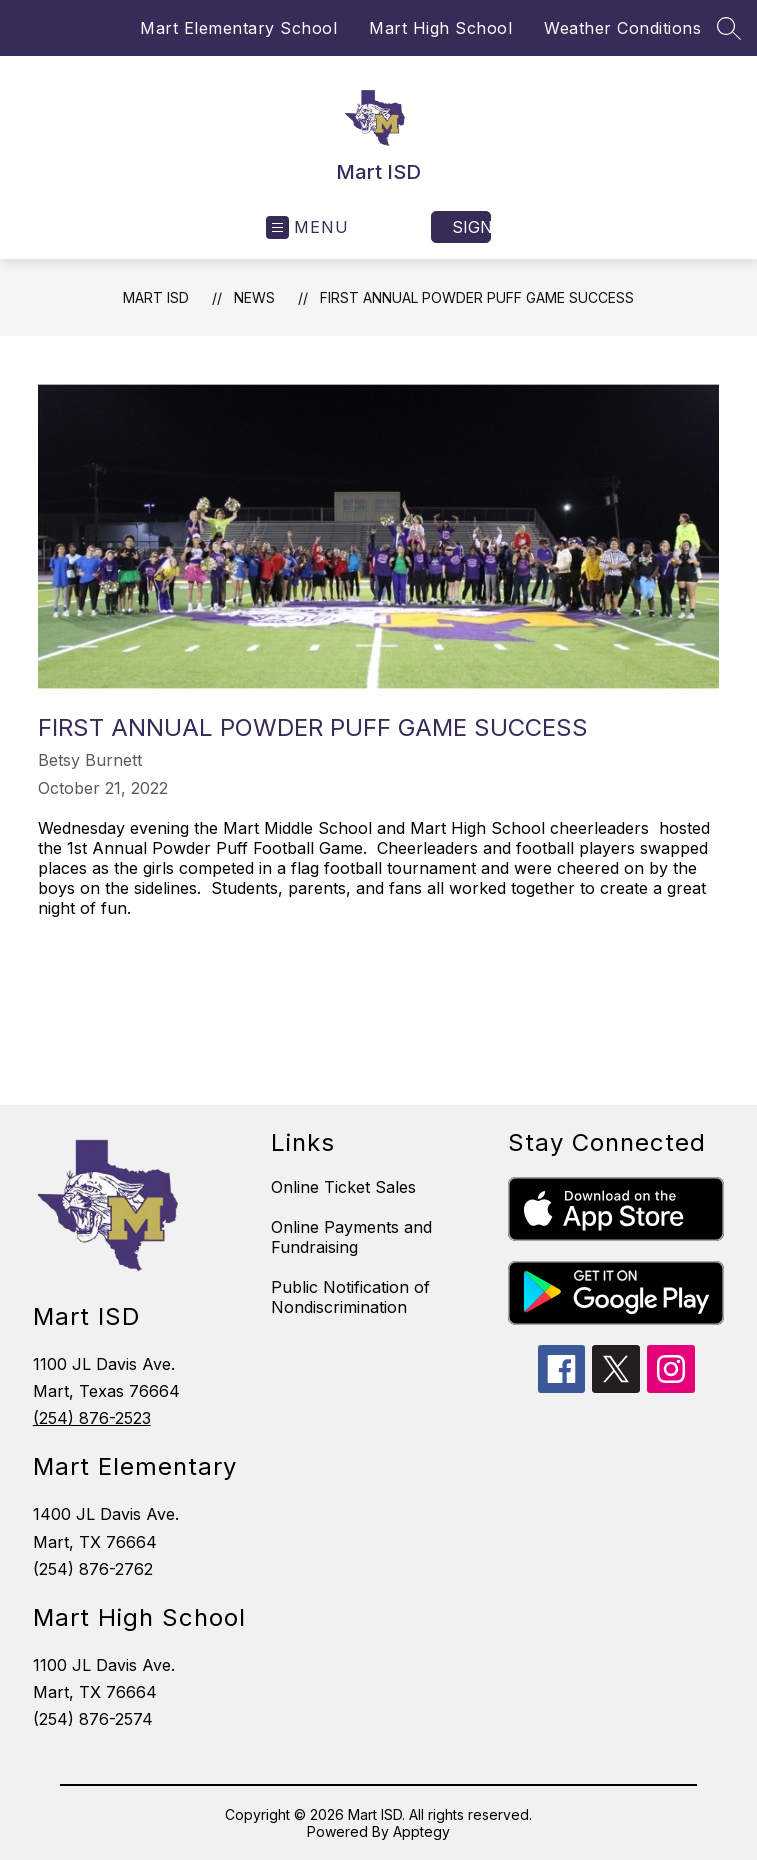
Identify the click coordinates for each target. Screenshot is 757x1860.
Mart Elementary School (238, 28)
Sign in (471, 227)
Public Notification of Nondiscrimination (350, 1297)
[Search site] (729, 28)
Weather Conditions (622, 28)
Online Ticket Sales (343, 1187)
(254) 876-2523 (92, 1418)
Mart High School (440, 28)
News (254, 297)
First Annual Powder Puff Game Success (477, 297)
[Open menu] (307, 227)
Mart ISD (156, 297)
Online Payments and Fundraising (351, 1237)
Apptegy (421, 1831)
